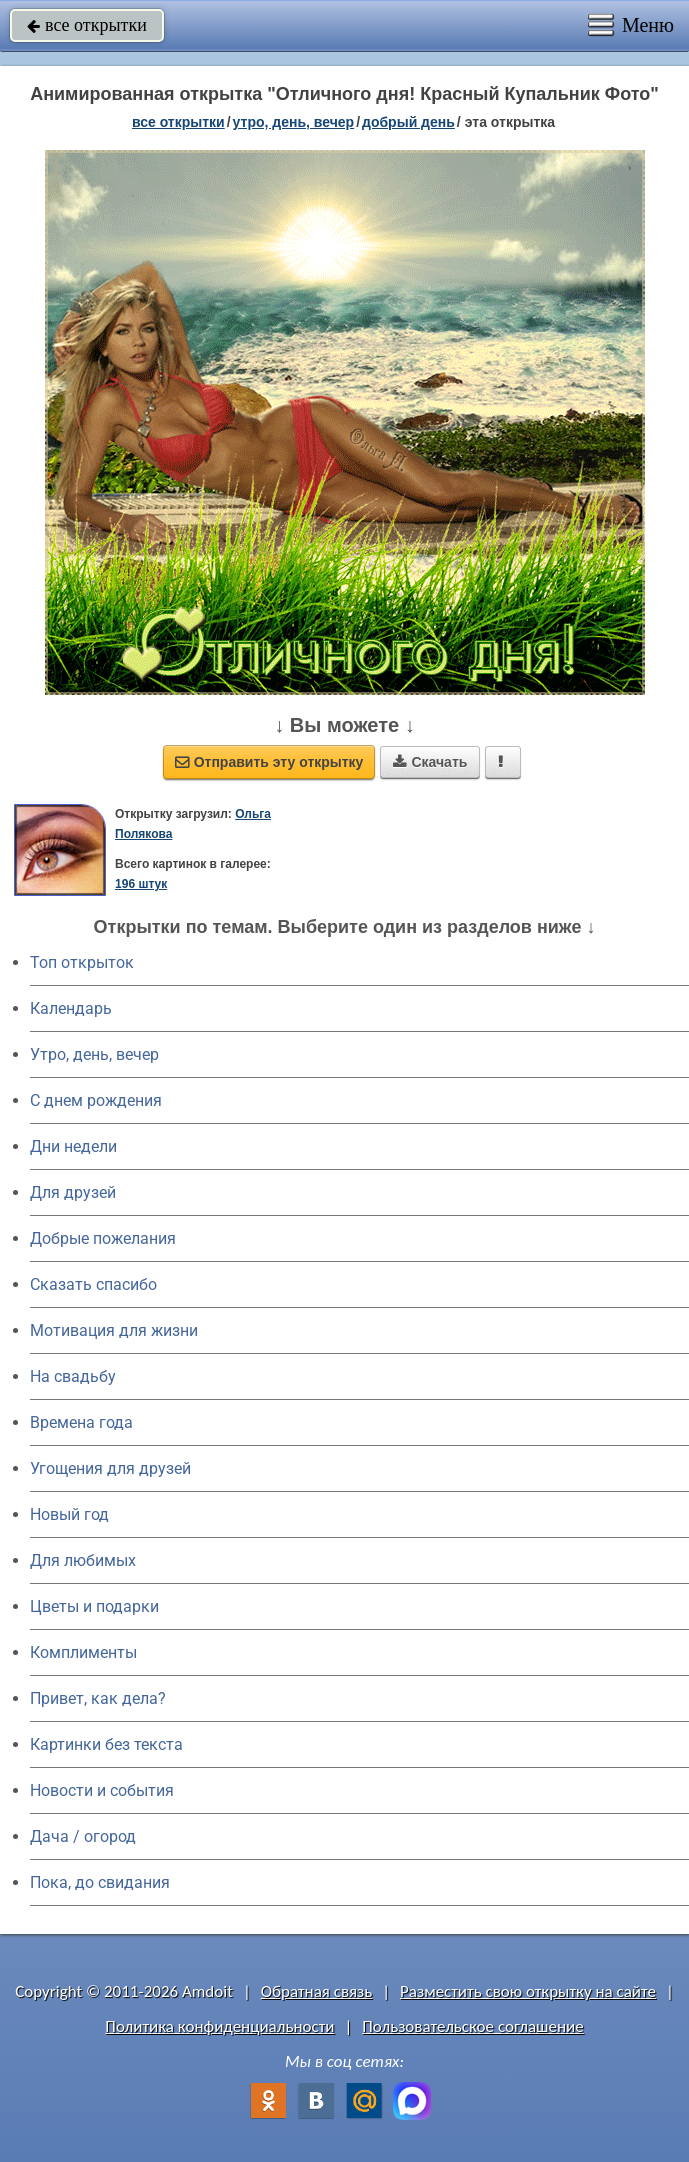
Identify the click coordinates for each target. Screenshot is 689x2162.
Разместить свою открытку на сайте (528, 1991)
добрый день (408, 122)
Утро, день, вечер (94, 1054)
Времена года (81, 1422)
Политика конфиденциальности (219, 2026)
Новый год (69, 1514)
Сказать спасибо (93, 1284)
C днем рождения (96, 1100)
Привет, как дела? (98, 1698)
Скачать (430, 762)
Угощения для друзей (110, 1468)
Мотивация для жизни (114, 1330)
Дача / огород (83, 1836)
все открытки (87, 25)
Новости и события (102, 1790)
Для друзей (73, 1192)
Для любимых (83, 1560)
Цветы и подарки (94, 1606)
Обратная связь (317, 1991)
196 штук (141, 884)
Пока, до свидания (100, 1882)
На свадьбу (73, 1376)
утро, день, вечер (294, 122)
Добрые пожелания (103, 1238)
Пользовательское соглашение (472, 2026)
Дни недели (73, 1146)
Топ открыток (82, 962)
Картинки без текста (106, 1744)
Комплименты (83, 1652)
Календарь (71, 1008)
